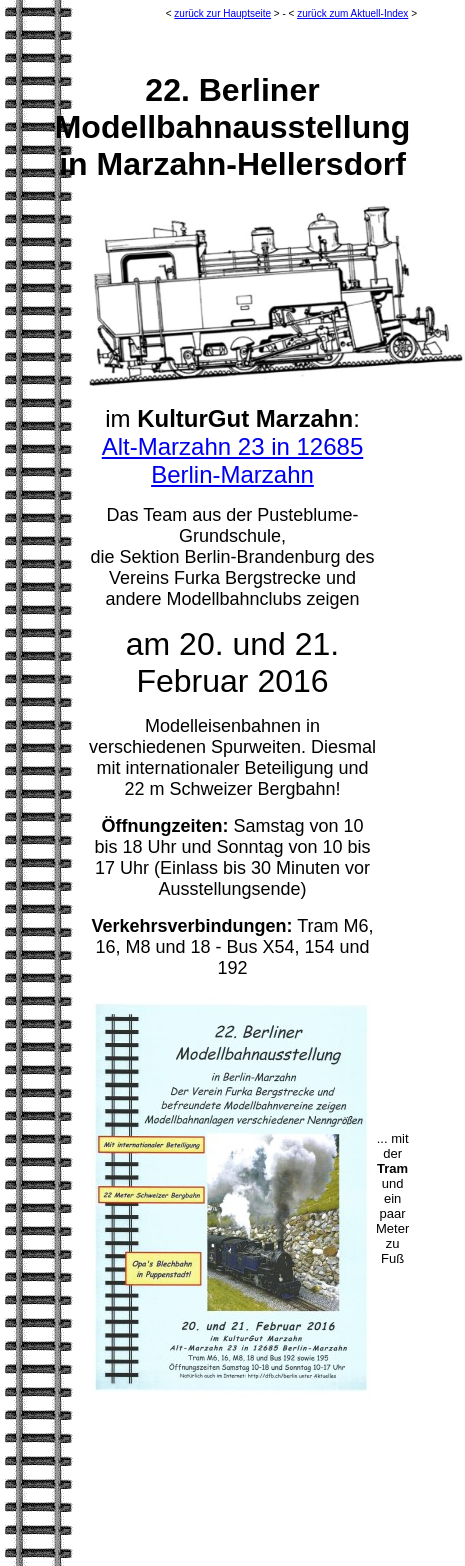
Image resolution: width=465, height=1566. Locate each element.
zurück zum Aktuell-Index (352, 13)
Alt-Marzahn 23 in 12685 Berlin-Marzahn (233, 460)
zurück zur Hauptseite (222, 13)
